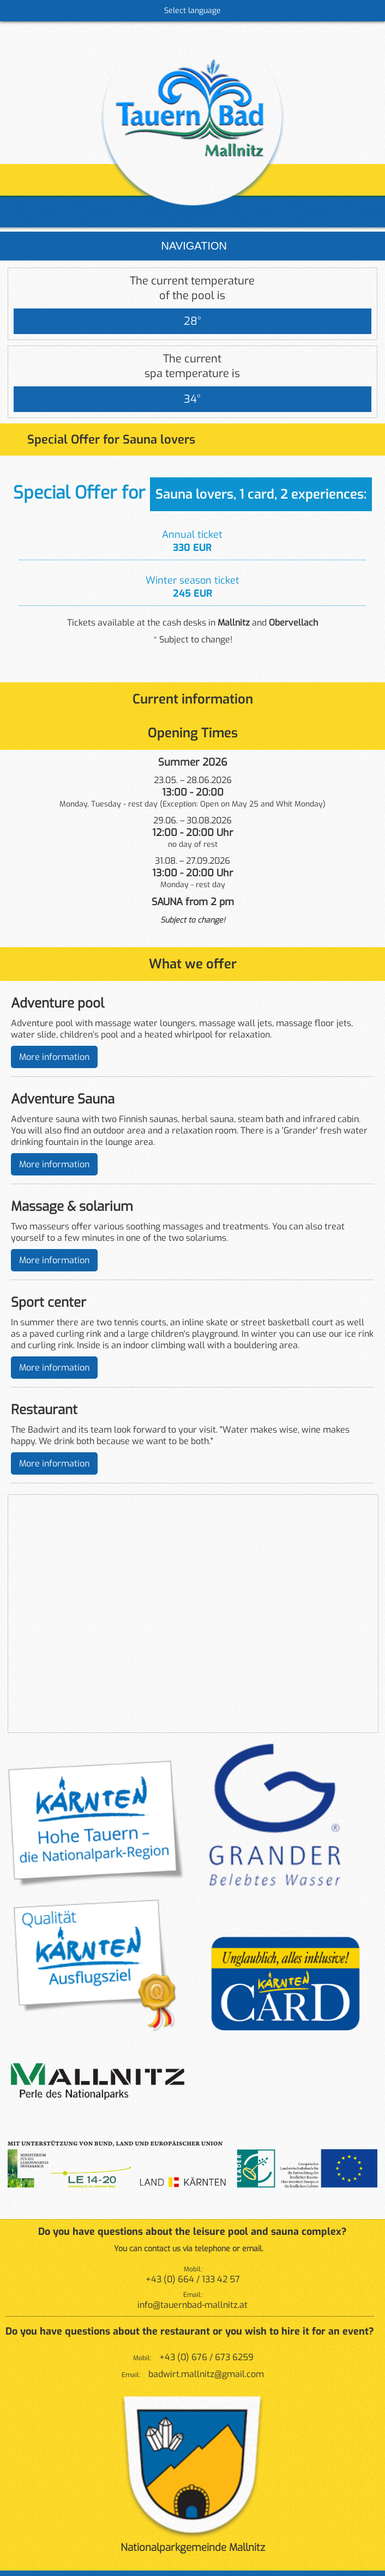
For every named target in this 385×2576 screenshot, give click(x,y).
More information (54, 1057)
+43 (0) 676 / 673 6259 (206, 2357)
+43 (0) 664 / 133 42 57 (193, 2279)
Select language (192, 10)
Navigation (192, 246)
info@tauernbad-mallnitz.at (192, 2305)
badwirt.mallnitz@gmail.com (206, 2374)
